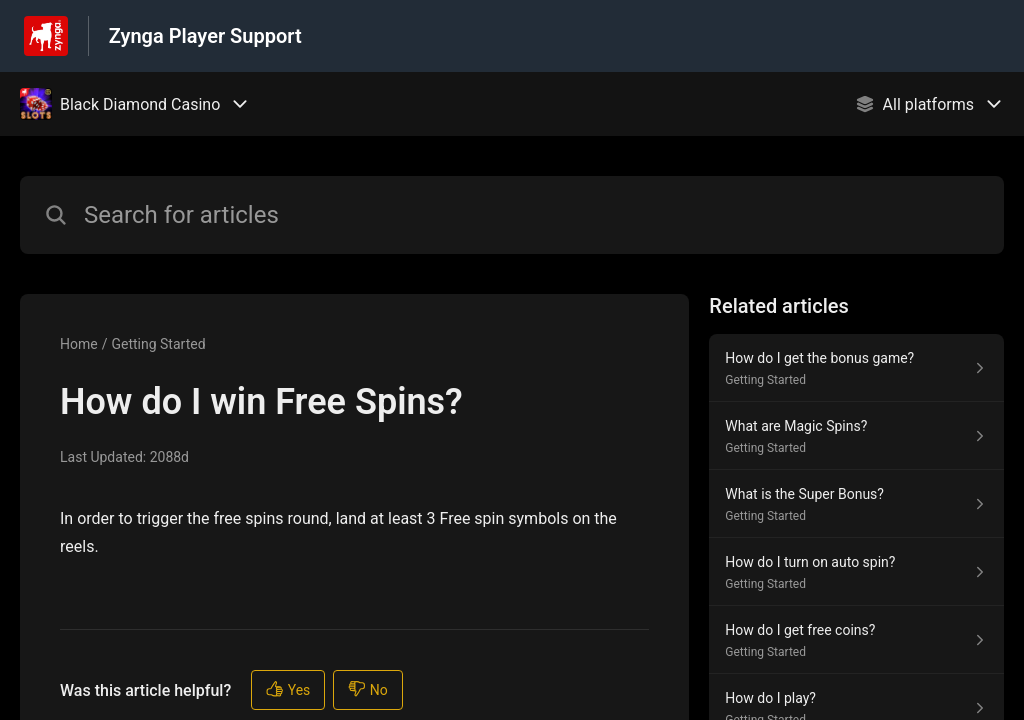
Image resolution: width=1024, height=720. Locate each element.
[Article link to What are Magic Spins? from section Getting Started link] (856, 436)
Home (79, 344)
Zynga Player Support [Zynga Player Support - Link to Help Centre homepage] (205, 36)
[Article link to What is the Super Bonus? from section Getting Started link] (856, 504)
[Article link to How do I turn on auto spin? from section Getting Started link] (856, 572)
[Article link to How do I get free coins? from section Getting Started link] (856, 640)
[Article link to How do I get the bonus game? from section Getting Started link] (856, 368)
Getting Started (158, 344)
